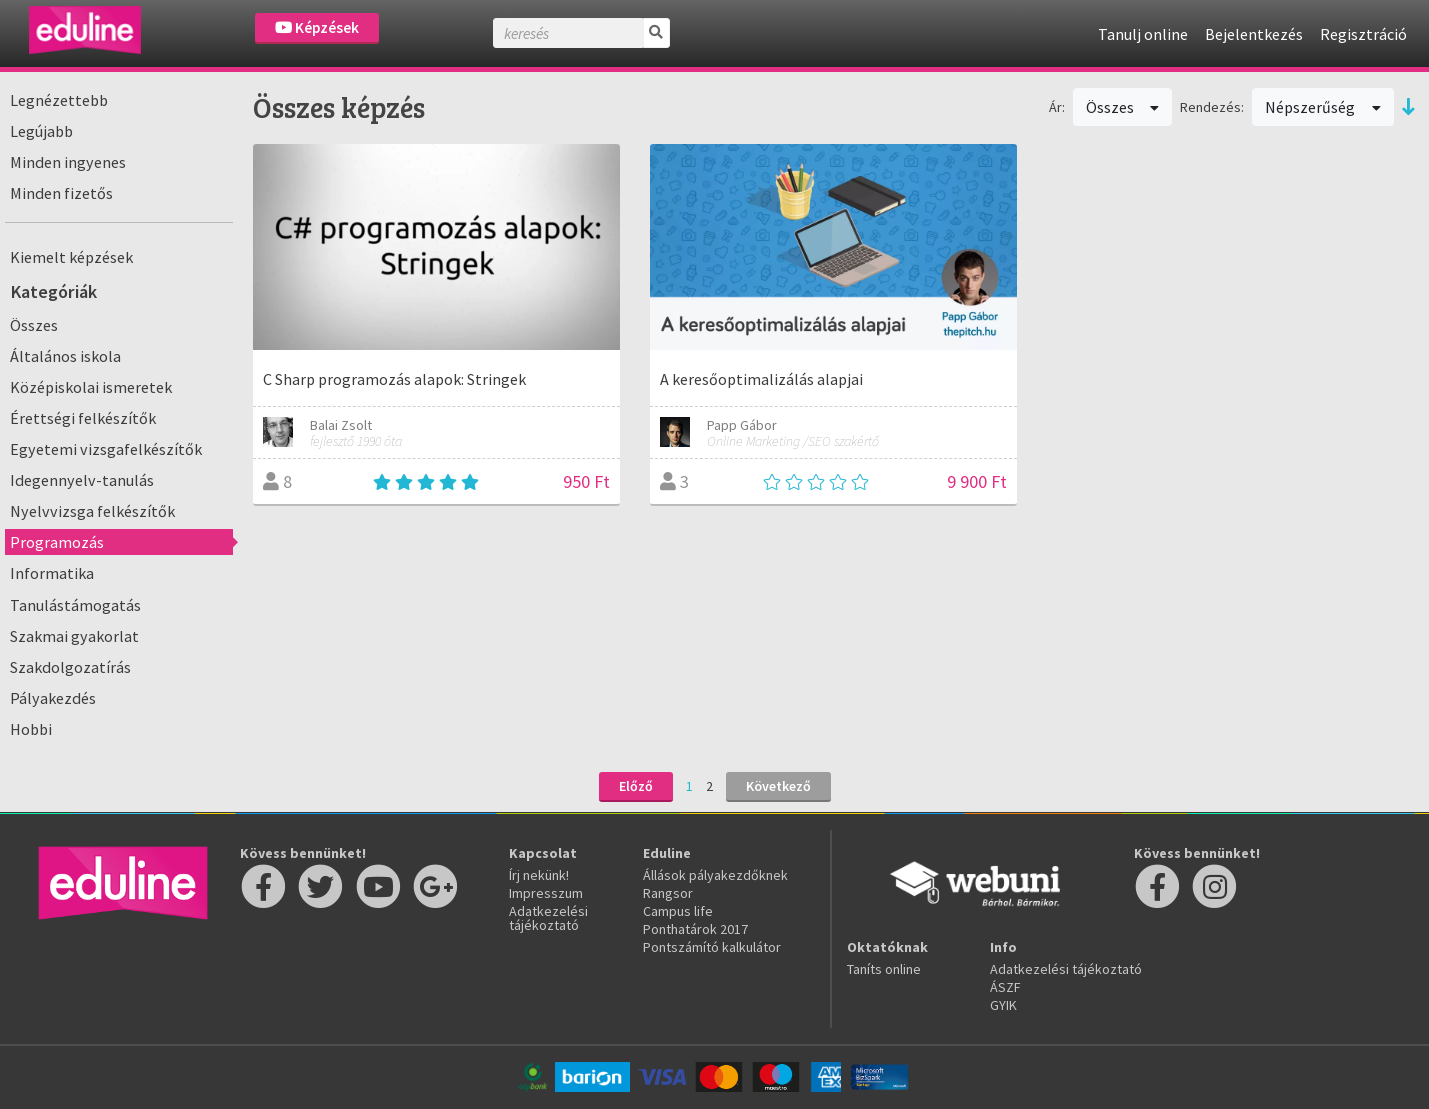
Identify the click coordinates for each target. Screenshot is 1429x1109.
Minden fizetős (61, 193)
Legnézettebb (59, 100)
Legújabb (41, 131)
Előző (636, 786)
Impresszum (546, 893)
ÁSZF (1005, 987)
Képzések (317, 27)
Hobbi (31, 729)
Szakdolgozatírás (70, 667)
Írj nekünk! (539, 875)
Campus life (678, 911)
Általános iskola (65, 356)
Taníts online (884, 969)
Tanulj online (1143, 34)
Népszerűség (1323, 107)
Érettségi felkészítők (83, 418)
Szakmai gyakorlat (74, 636)
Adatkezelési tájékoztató (548, 918)
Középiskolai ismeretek (91, 387)
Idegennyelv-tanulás (82, 480)
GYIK (1003, 1005)
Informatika (52, 573)
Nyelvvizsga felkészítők (92, 511)
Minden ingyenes (68, 162)
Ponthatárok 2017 (695, 929)
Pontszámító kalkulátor (712, 947)
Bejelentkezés (1254, 34)
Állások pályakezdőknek (715, 875)
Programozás (57, 542)
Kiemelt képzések (71, 257)
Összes (34, 325)
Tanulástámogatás (75, 605)
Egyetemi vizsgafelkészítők (106, 449)
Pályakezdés (53, 698)
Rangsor (668, 893)
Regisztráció (1363, 34)
